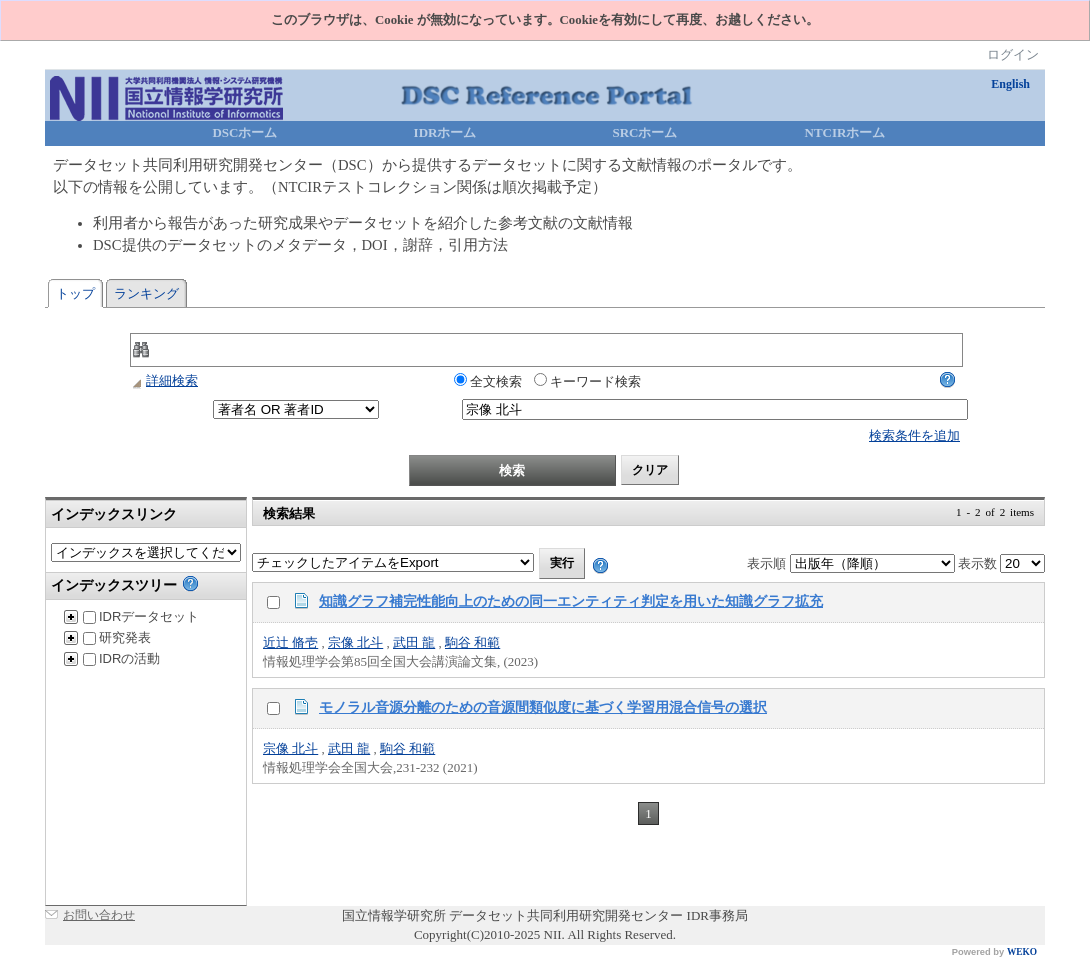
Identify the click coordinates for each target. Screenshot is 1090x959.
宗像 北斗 (355, 642)
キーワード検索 (587, 381)
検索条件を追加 (914, 435)
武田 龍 (414, 642)
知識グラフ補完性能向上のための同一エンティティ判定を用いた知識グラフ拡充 (571, 601)
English (1010, 84)
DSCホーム (244, 132)
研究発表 (117, 637)
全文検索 (488, 381)
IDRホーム (445, 132)
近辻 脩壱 (290, 642)
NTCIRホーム (845, 132)
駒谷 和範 (472, 642)
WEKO (1022, 952)
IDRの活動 (121, 658)
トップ (75, 293)
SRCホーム (644, 132)
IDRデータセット (141, 616)
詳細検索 (164, 380)
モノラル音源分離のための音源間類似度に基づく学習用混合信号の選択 (543, 707)
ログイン (1013, 54)
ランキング (146, 293)
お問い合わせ (99, 915)
